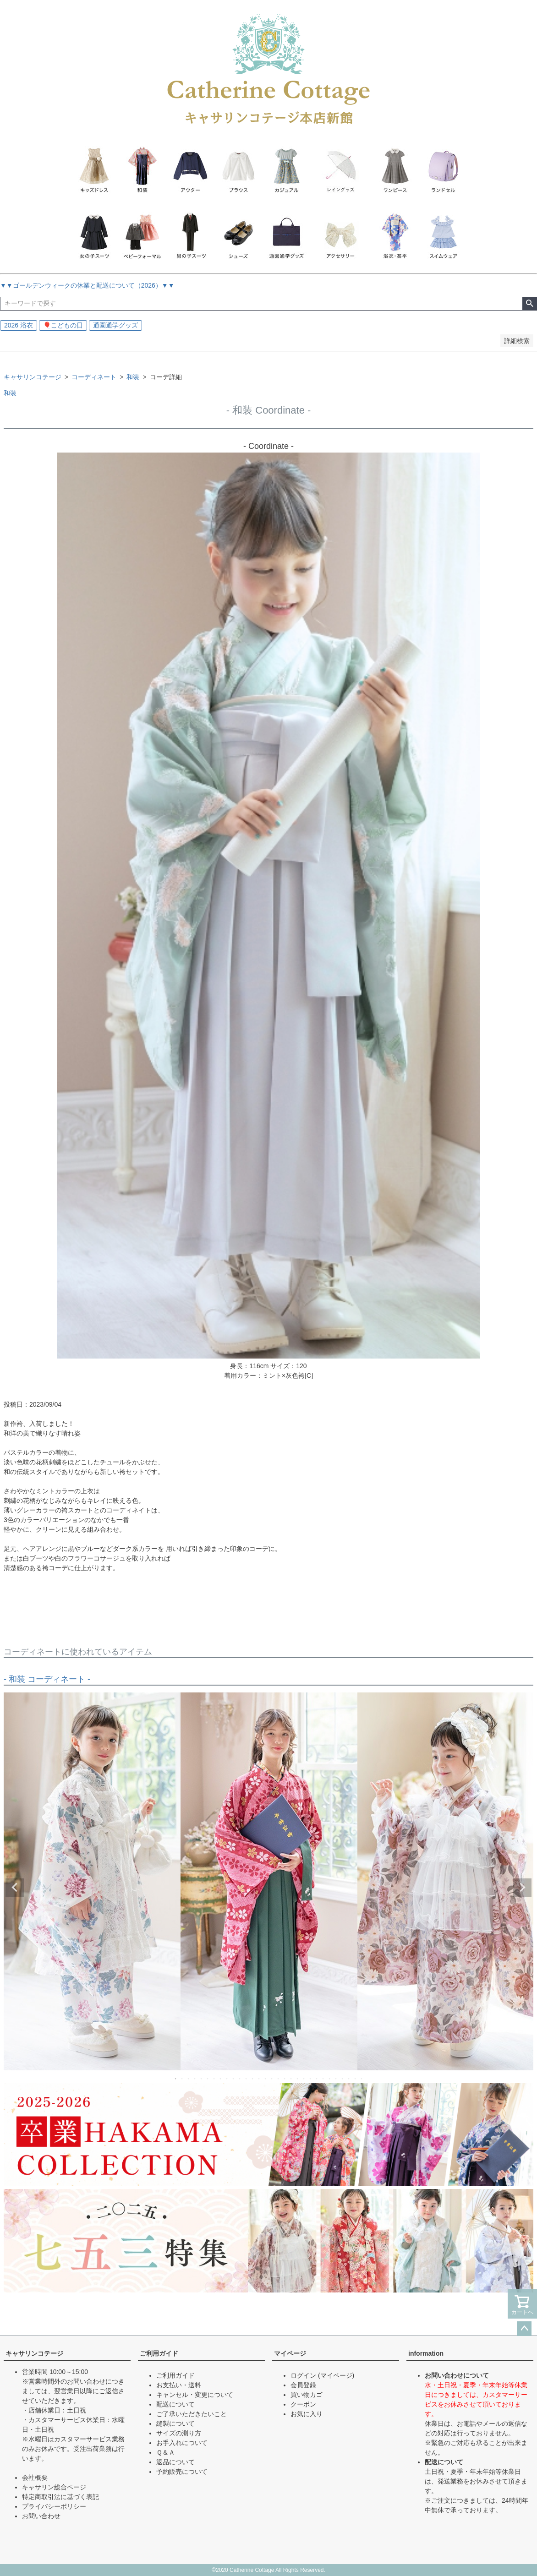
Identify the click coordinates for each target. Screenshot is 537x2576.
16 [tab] (272, 2078)
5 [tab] (201, 2078)
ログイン (303, 2375)
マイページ (290, 2353)
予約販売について (182, 2471)
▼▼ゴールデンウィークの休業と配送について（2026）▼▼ (87, 285)
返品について (175, 2462)
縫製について (175, 2423)
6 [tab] (208, 2078)
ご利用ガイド (159, 2353)
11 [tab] (240, 2078)
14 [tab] (259, 2078)
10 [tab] (233, 2078)
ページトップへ (524, 2328)
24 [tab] (323, 2078)
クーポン (303, 2404)
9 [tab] (227, 2078)
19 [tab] (291, 2078)
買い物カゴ (306, 2394)
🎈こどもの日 (63, 325)
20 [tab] (298, 2078)
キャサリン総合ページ (54, 2487)
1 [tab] (176, 2078)
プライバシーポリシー (54, 2506)
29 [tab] (355, 2078)
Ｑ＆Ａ (165, 2452)
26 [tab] (336, 2078)
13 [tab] (253, 2078)
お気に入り (306, 2414)
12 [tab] (246, 2078)
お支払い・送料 (178, 2385)
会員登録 (303, 2385)
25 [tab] (330, 2078)
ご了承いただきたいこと (191, 2414)
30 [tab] (362, 2078)
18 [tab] (285, 2078)
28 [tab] (349, 2078)
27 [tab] (342, 2078)
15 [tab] (265, 2078)
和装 (132, 377)
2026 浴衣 (18, 325)
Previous (14, 1887)
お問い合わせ (41, 2516)
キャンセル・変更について (194, 2394)
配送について (175, 2404)
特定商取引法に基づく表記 (60, 2496)
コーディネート (93, 377)
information (426, 2353)
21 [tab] (304, 2078)
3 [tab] (188, 2078)
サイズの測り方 (178, 2433)
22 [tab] (310, 2078)
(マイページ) (336, 2375)
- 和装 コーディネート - (47, 1679)
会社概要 (35, 2477)
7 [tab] (214, 2078)
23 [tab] (317, 2078)
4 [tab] (195, 2078)
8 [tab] (221, 2078)
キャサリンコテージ (32, 377)
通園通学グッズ (115, 325)
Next (522, 1887)
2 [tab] (182, 2078)
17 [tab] (278, 2078)
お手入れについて (182, 2442)
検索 (529, 303)
